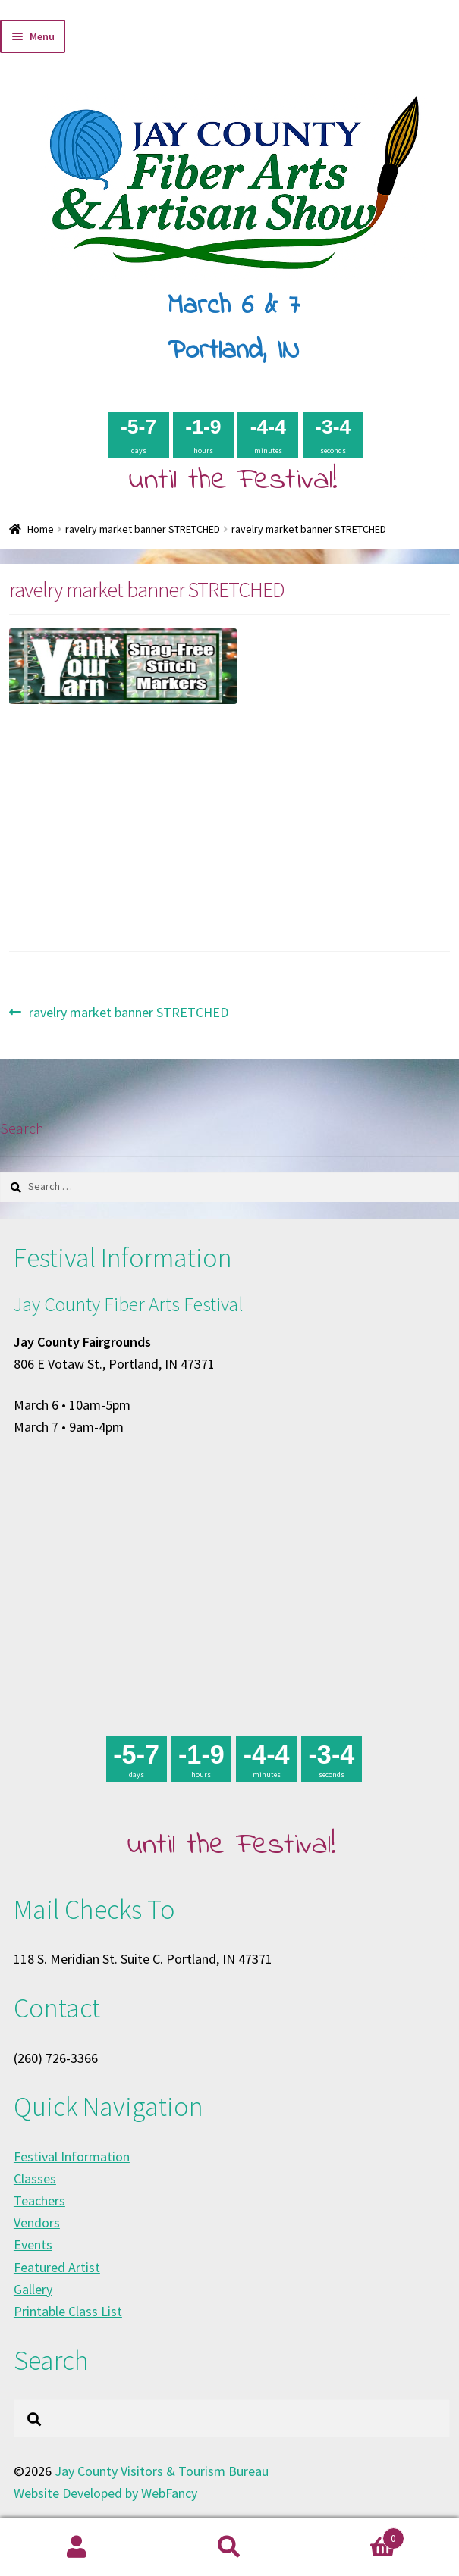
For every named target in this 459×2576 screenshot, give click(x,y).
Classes (35, 2178)
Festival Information (72, 2156)
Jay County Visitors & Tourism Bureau (162, 2471)
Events (33, 2244)
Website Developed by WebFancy (105, 2493)
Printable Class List (68, 2311)
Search (230, 2547)
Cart (355, 2535)
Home (40, 529)
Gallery (33, 2289)
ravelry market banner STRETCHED (142, 529)
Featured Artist (57, 2267)
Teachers (39, 2200)
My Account (76, 2547)
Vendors (37, 2222)
